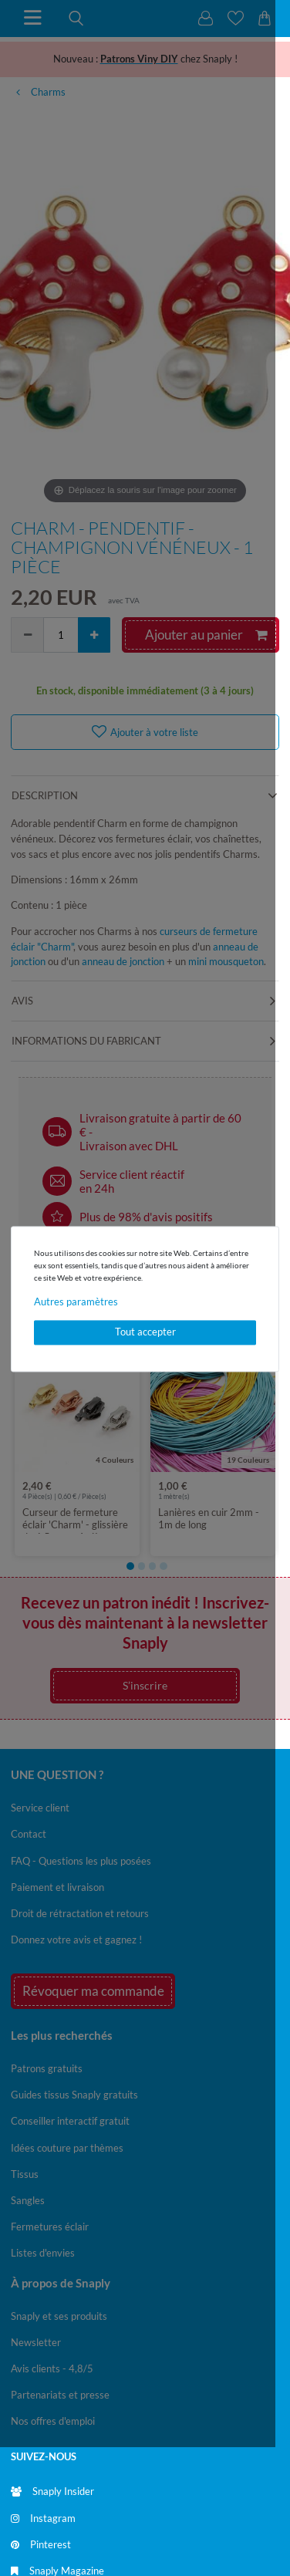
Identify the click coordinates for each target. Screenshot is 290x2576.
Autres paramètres (76, 1301)
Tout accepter (145, 1332)
